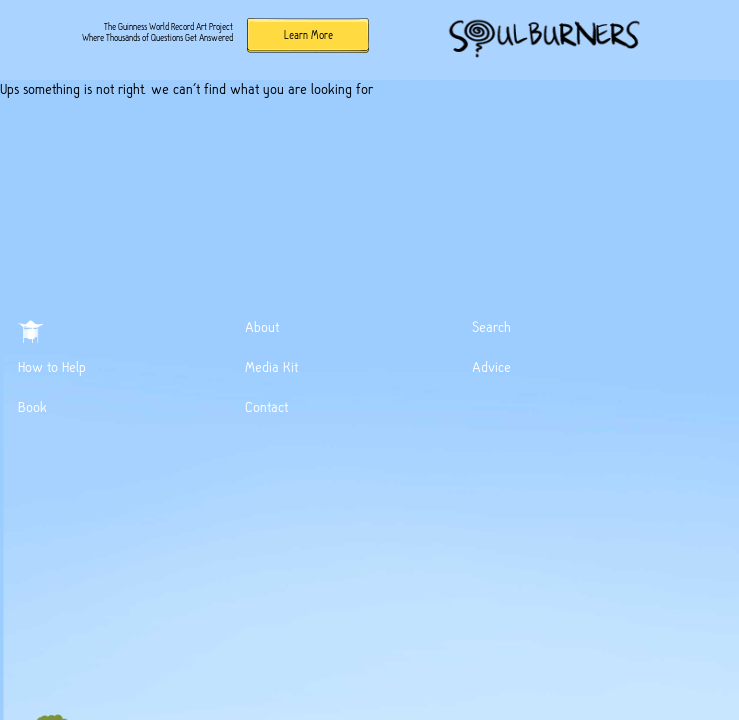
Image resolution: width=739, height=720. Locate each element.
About (262, 327)
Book (32, 407)
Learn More (308, 35)
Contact (266, 407)
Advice (491, 367)
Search (491, 327)
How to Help (52, 367)
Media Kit (271, 367)
